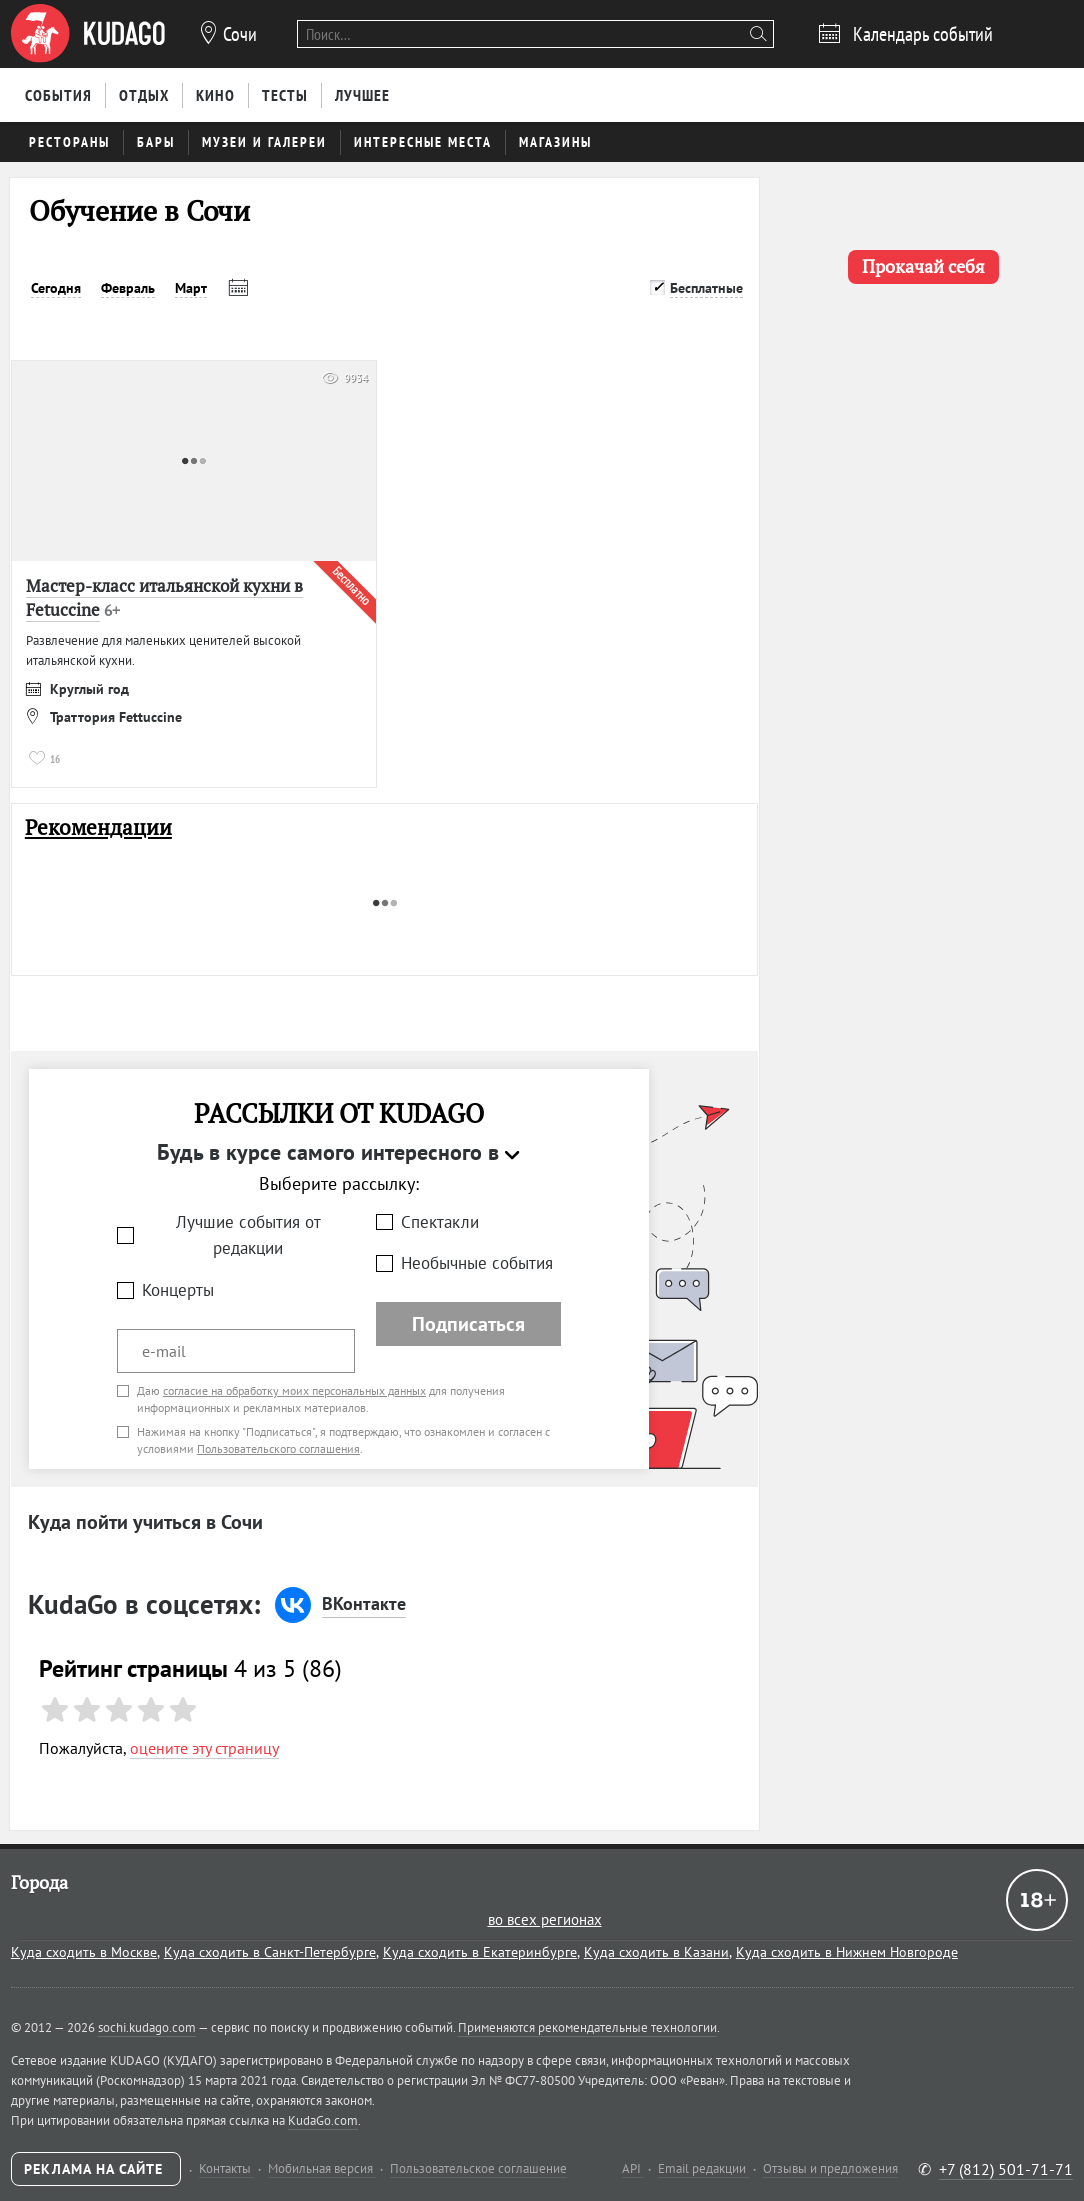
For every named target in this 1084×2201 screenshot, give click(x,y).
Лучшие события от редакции (248, 1235)
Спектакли (440, 1222)
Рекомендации (98, 827)
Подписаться (468, 1324)
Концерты (178, 1290)
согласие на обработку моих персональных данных (294, 1390)
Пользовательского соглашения (278, 1448)
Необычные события (477, 1263)
